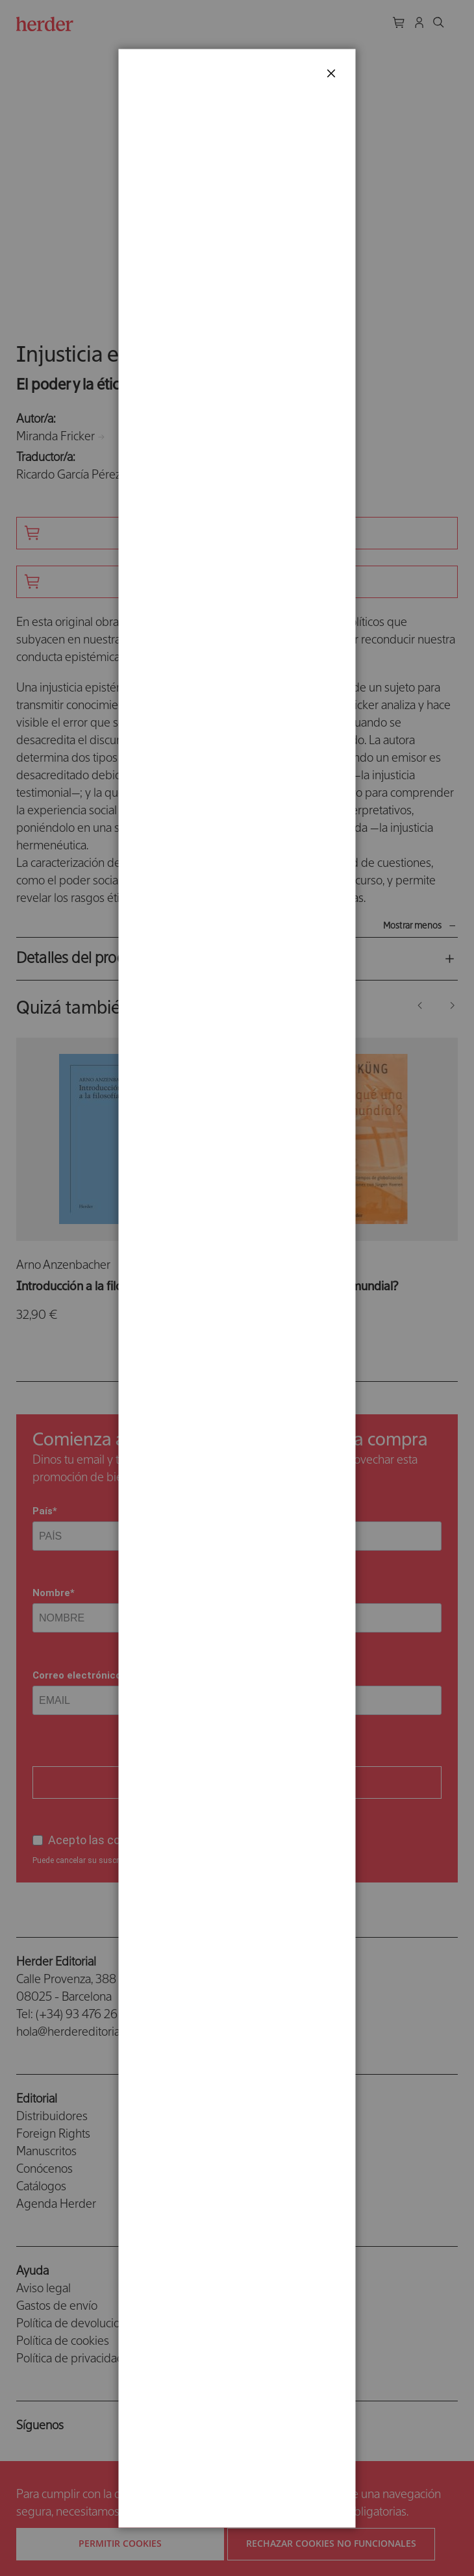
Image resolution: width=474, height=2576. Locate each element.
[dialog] (237, 1288)
